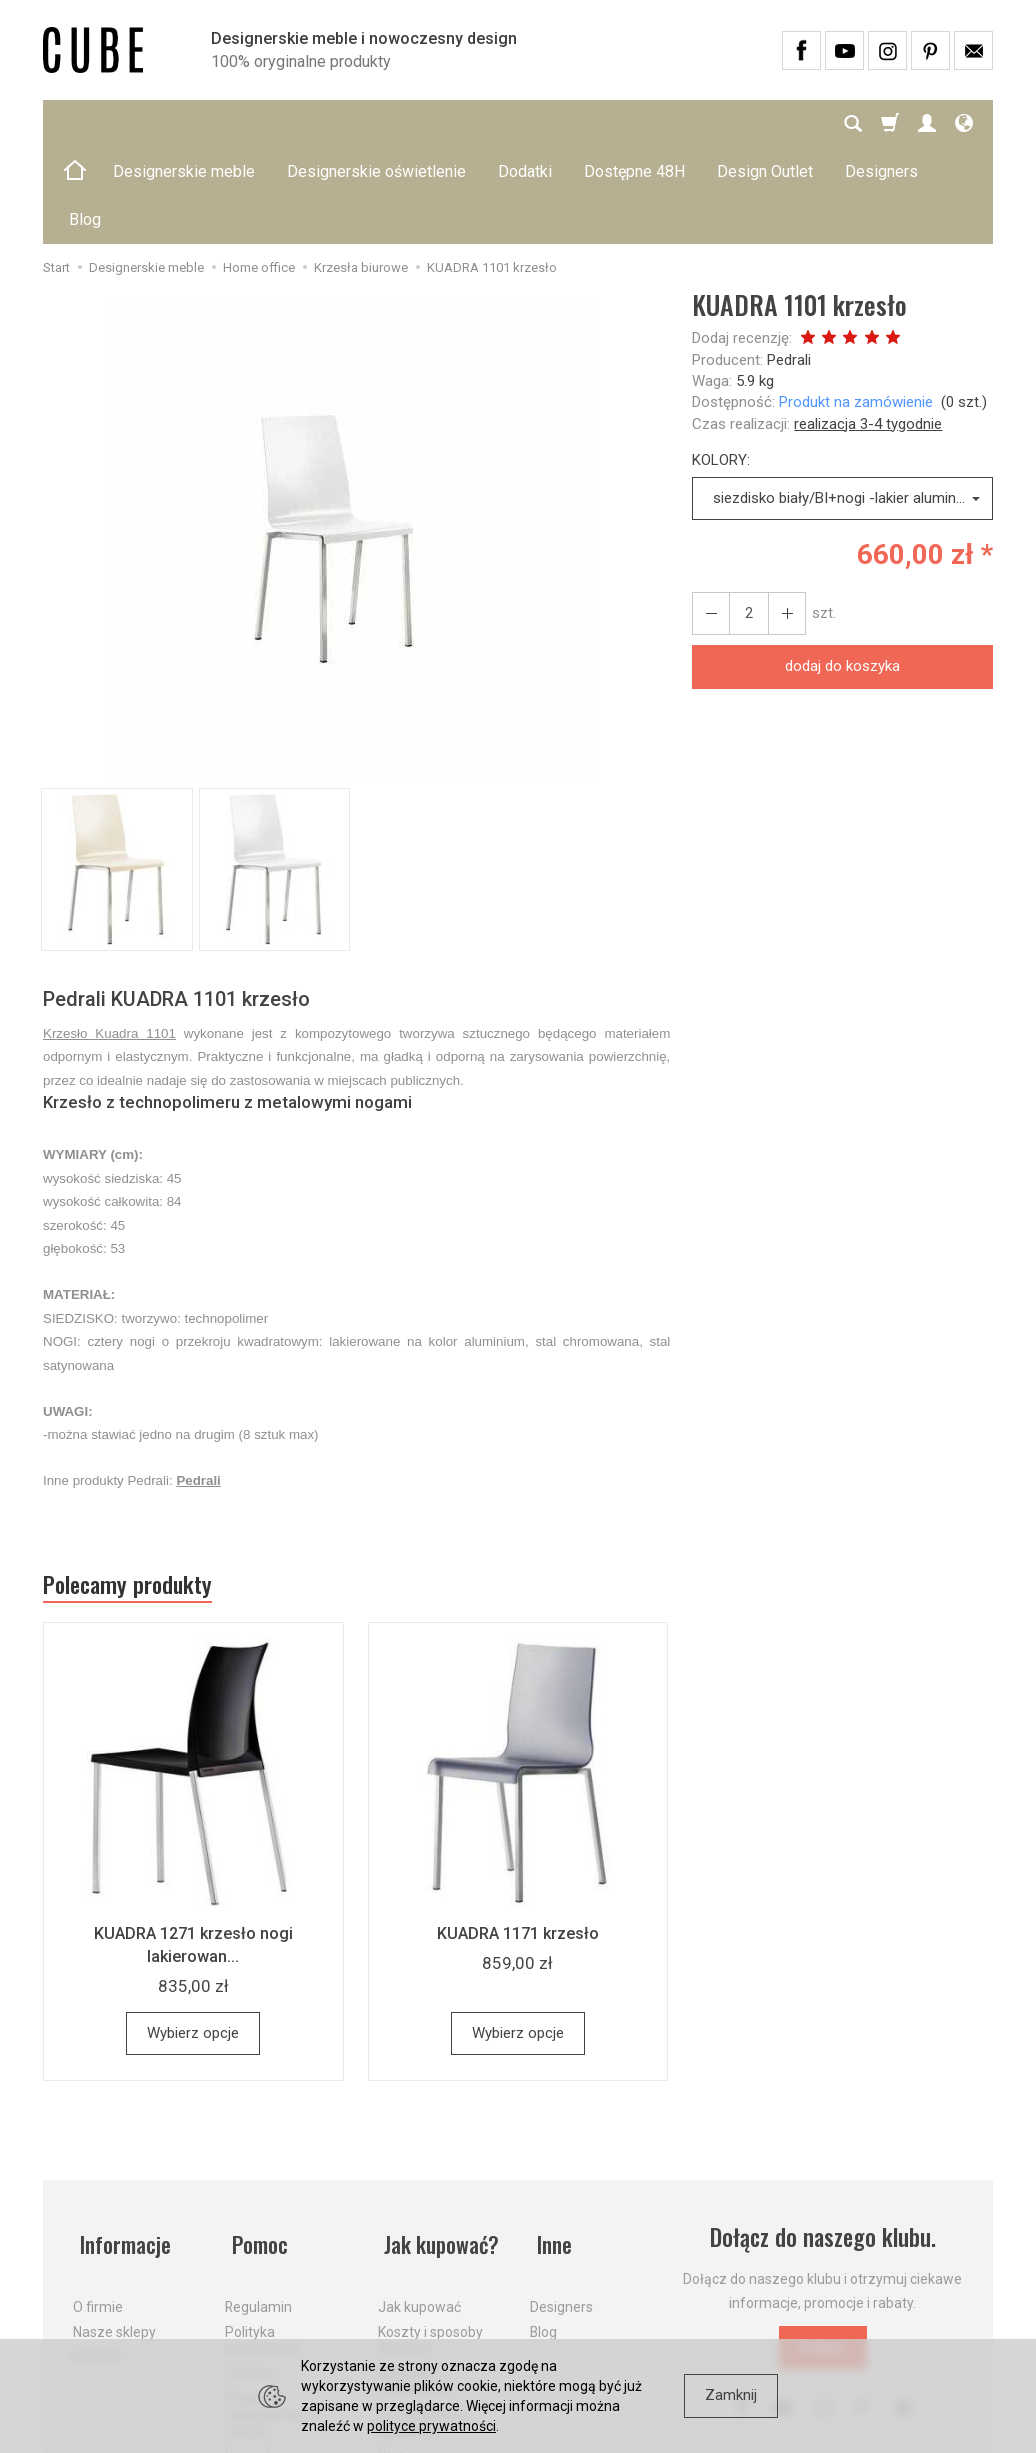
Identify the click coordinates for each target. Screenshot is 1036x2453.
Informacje (121, 2145)
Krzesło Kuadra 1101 (109, 937)
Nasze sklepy (114, 2225)
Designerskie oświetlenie (376, 123)
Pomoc (255, 2145)
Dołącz (823, 2255)
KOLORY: (721, 364)
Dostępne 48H (634, 123)
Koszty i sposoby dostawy (430, 2233)
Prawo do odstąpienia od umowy (271, 2309)
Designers (561, 2201)
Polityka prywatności (263, 2233)
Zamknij (731, 2395)
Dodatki (525, 123)
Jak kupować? (440, 2145)
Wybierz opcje (193, 1941)
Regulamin (258, 2201)
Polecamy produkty (138, 1491)
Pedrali (789, 264)
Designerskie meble (184, 123)
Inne (549, 2145)
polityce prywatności (431, 2426)
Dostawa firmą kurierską (424, 2317)
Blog (543, 2225)
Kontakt (97, 2250)
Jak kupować (419, 2201)
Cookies (250, 2267)
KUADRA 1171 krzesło (517, 1841)
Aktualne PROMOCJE (415, 2275)
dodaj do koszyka (842, 570)
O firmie (98, 2201)
